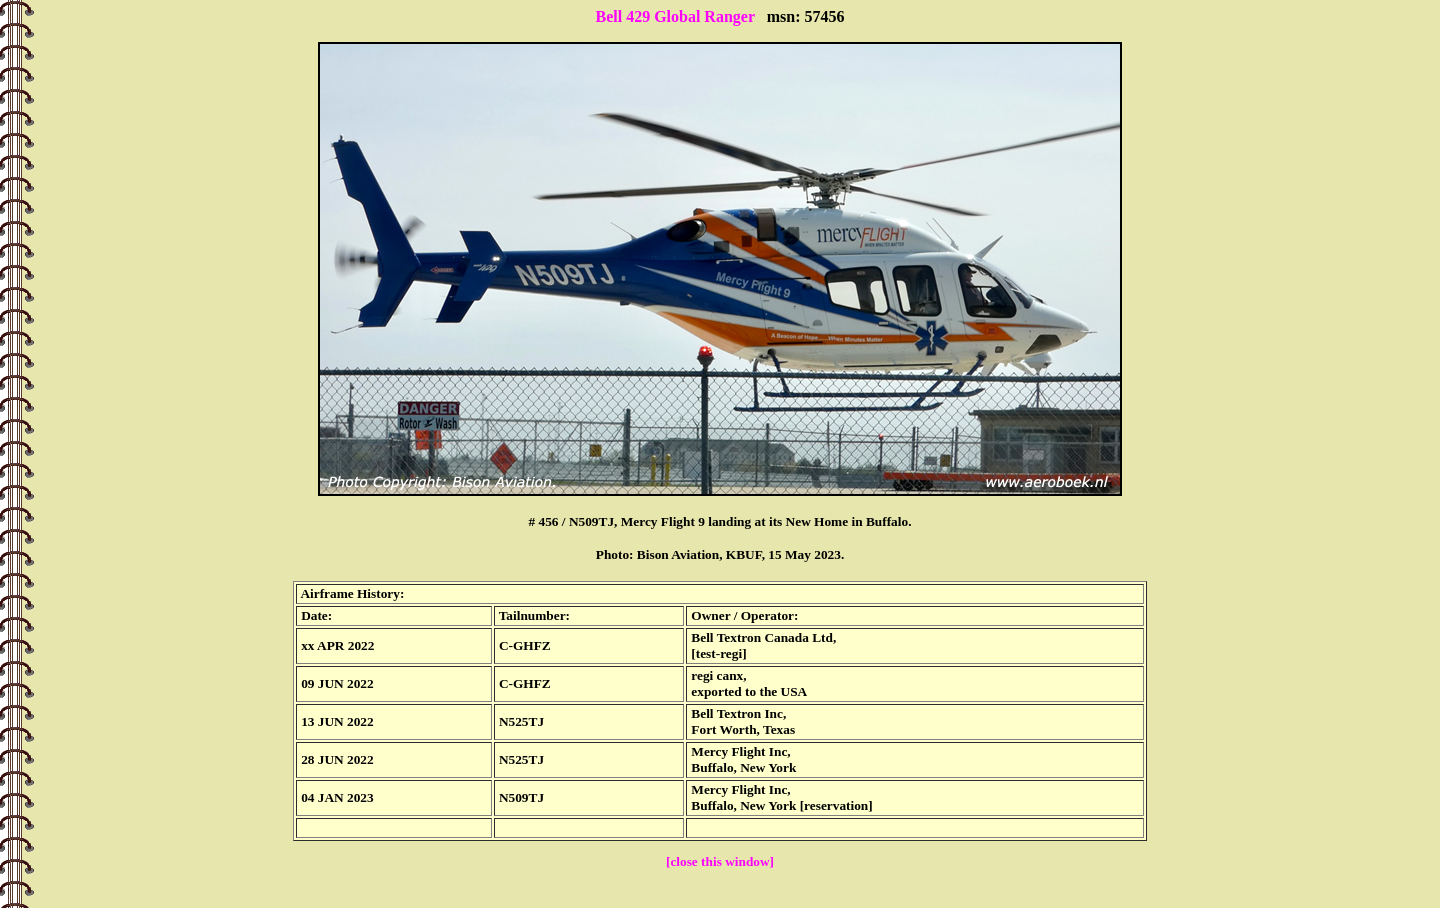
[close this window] (720, 861)
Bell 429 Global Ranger (674, 16)
